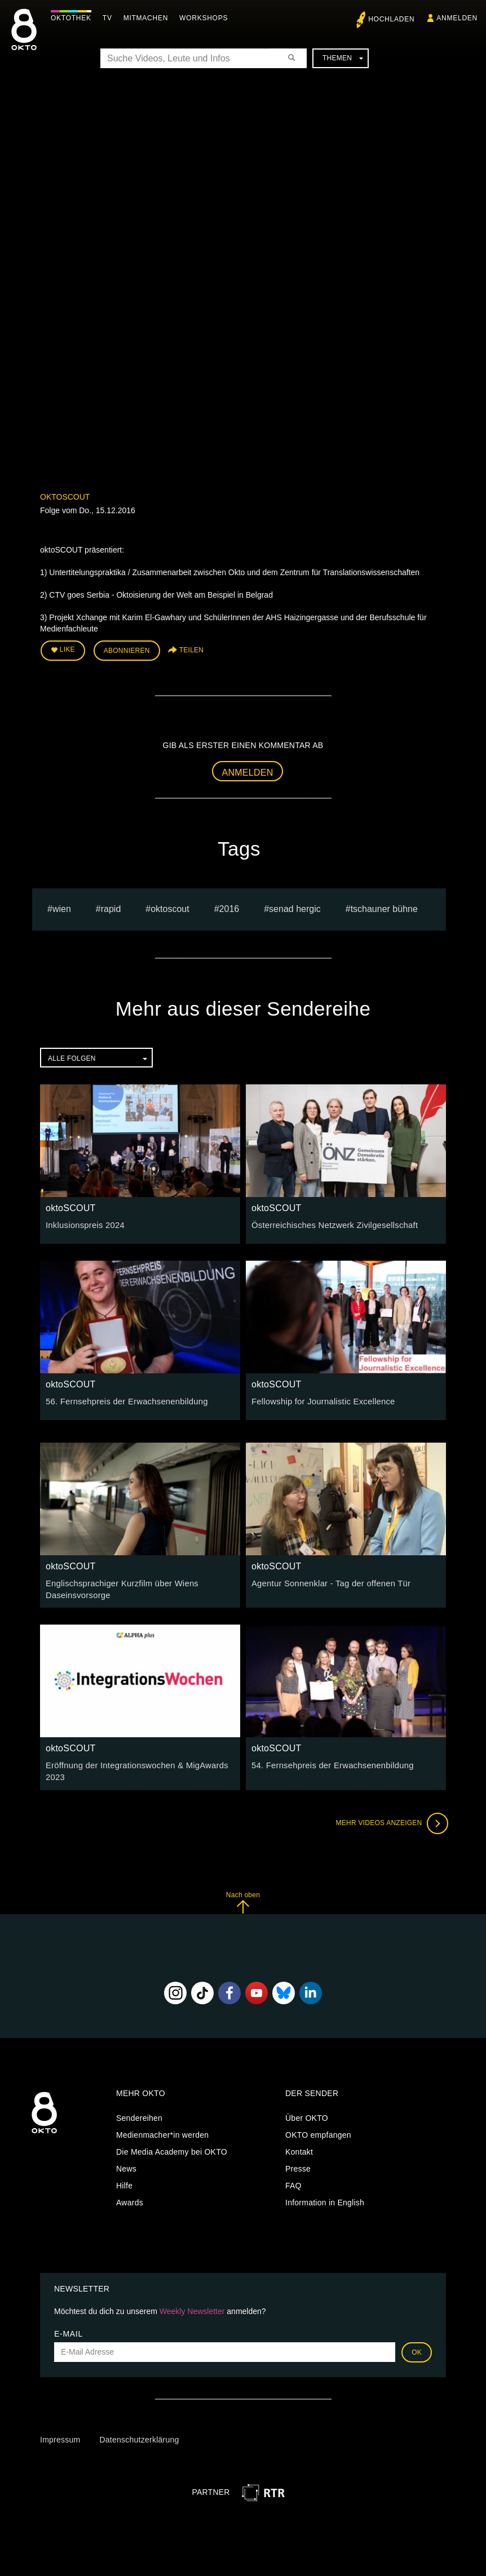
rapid (111, 906)
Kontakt (299, 2147)
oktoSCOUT (65, 496)
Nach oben (243, 1898)
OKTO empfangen (318, 2130)
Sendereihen (139, 2113)
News (126, 2164)
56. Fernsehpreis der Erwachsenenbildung (123, 1399)
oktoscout (170, 906)
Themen (342, 58)
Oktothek (74, 18)
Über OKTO (306, 2113)
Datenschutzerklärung (139, 2435)
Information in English (324, 2198)
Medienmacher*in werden (162, 2130)
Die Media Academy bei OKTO (171, 2147)
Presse (298, 2164)
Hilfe (124, 2181)
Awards (129, 2198)
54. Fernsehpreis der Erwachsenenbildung (328, 1762)
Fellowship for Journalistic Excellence (319, 1399)
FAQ (293, 2181)
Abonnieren (127, 650)
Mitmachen (148, 18)
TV (110, 18)
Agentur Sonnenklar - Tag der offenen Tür (327, 1581)
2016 (229, 906)
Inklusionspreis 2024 (83, 1223)
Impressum (60, 2435)
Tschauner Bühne (384, 906)
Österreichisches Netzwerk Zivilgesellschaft (330, 1223)
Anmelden (247, 771)
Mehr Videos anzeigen (389, 1819)
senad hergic (295, 906)
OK (417, 2348)
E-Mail (68, 2329)
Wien (61, 906)
